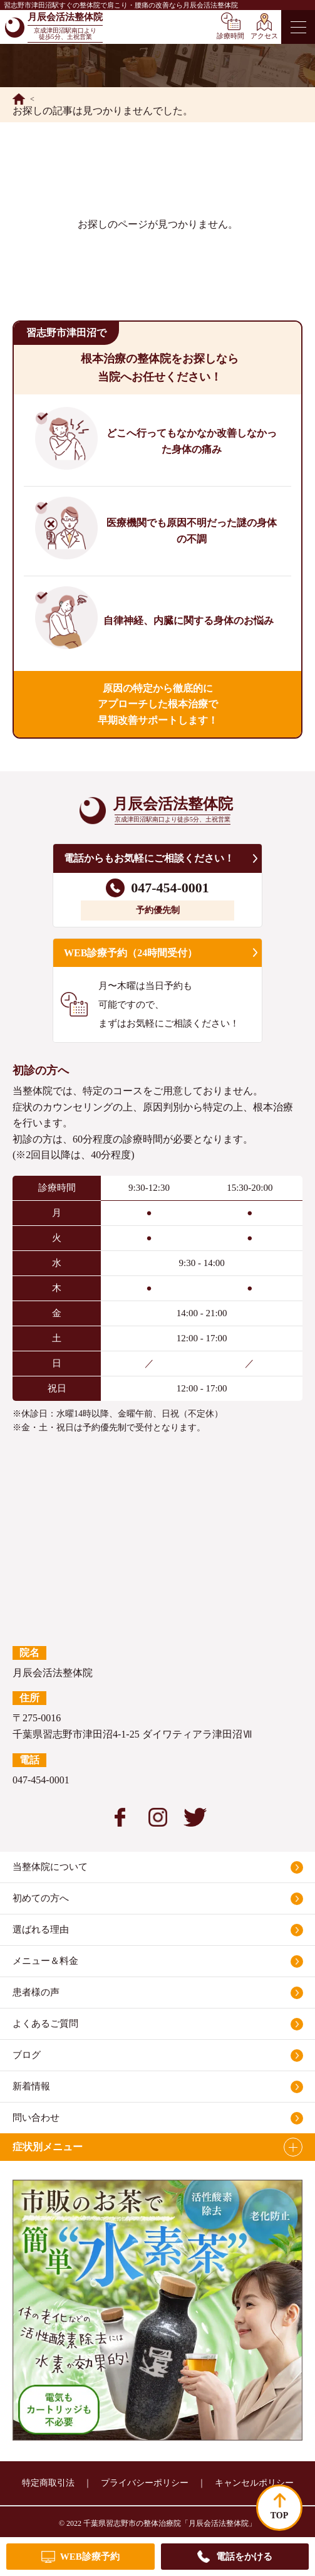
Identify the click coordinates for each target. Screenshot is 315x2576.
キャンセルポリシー (254, 2483)
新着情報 (31, 2086)
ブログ (27, 2055)
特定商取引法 (48, 2483)
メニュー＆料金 (45, 1961)
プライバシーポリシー (144, 2483)
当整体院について (50, 1867)
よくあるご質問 (45, 2024)
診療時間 (230, 36)
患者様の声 (36, 1992)
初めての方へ (41, 1898)
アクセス (264, 36)
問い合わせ (36, 2118)
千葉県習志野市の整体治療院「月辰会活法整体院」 (169, 2523)
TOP (280, 2515)
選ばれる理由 (41, 1929)
